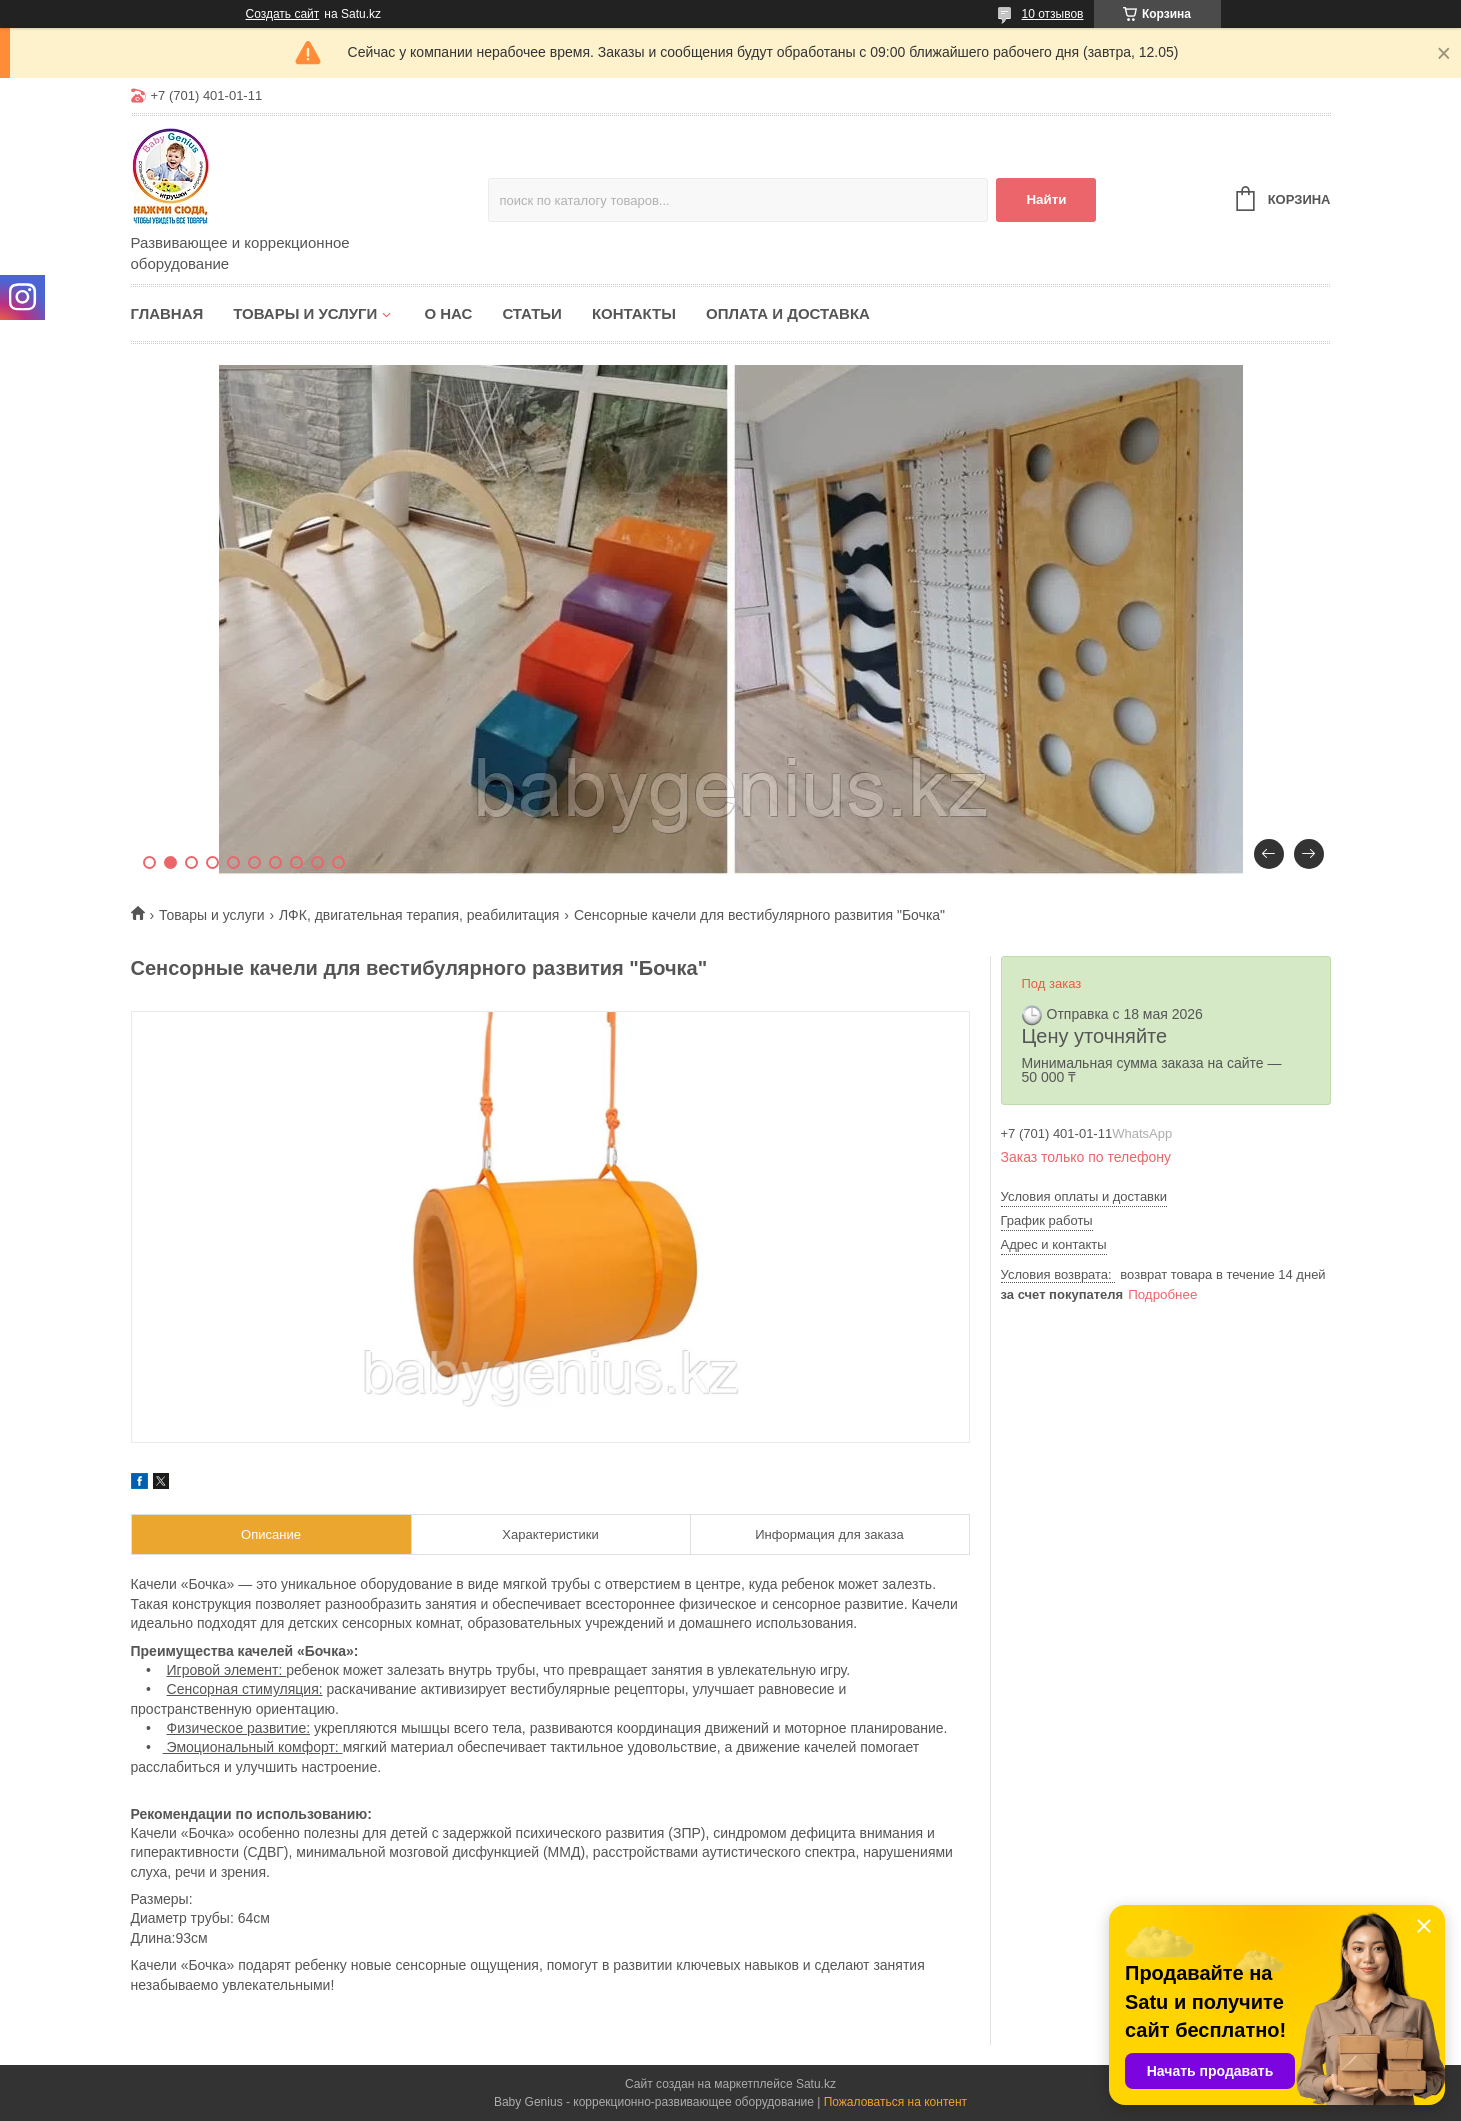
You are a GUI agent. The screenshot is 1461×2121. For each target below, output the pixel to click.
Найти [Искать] (1046, 199)
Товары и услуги (305, 313)
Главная (167, 313)
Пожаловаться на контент (895, 2102)
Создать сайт (283, 14)
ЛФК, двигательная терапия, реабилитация (419, 915)
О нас (448, 313)
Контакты (634, 313)
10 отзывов (1052, 14)
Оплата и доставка (788, 313)
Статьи (532, 313)
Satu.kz (816, 2084)
